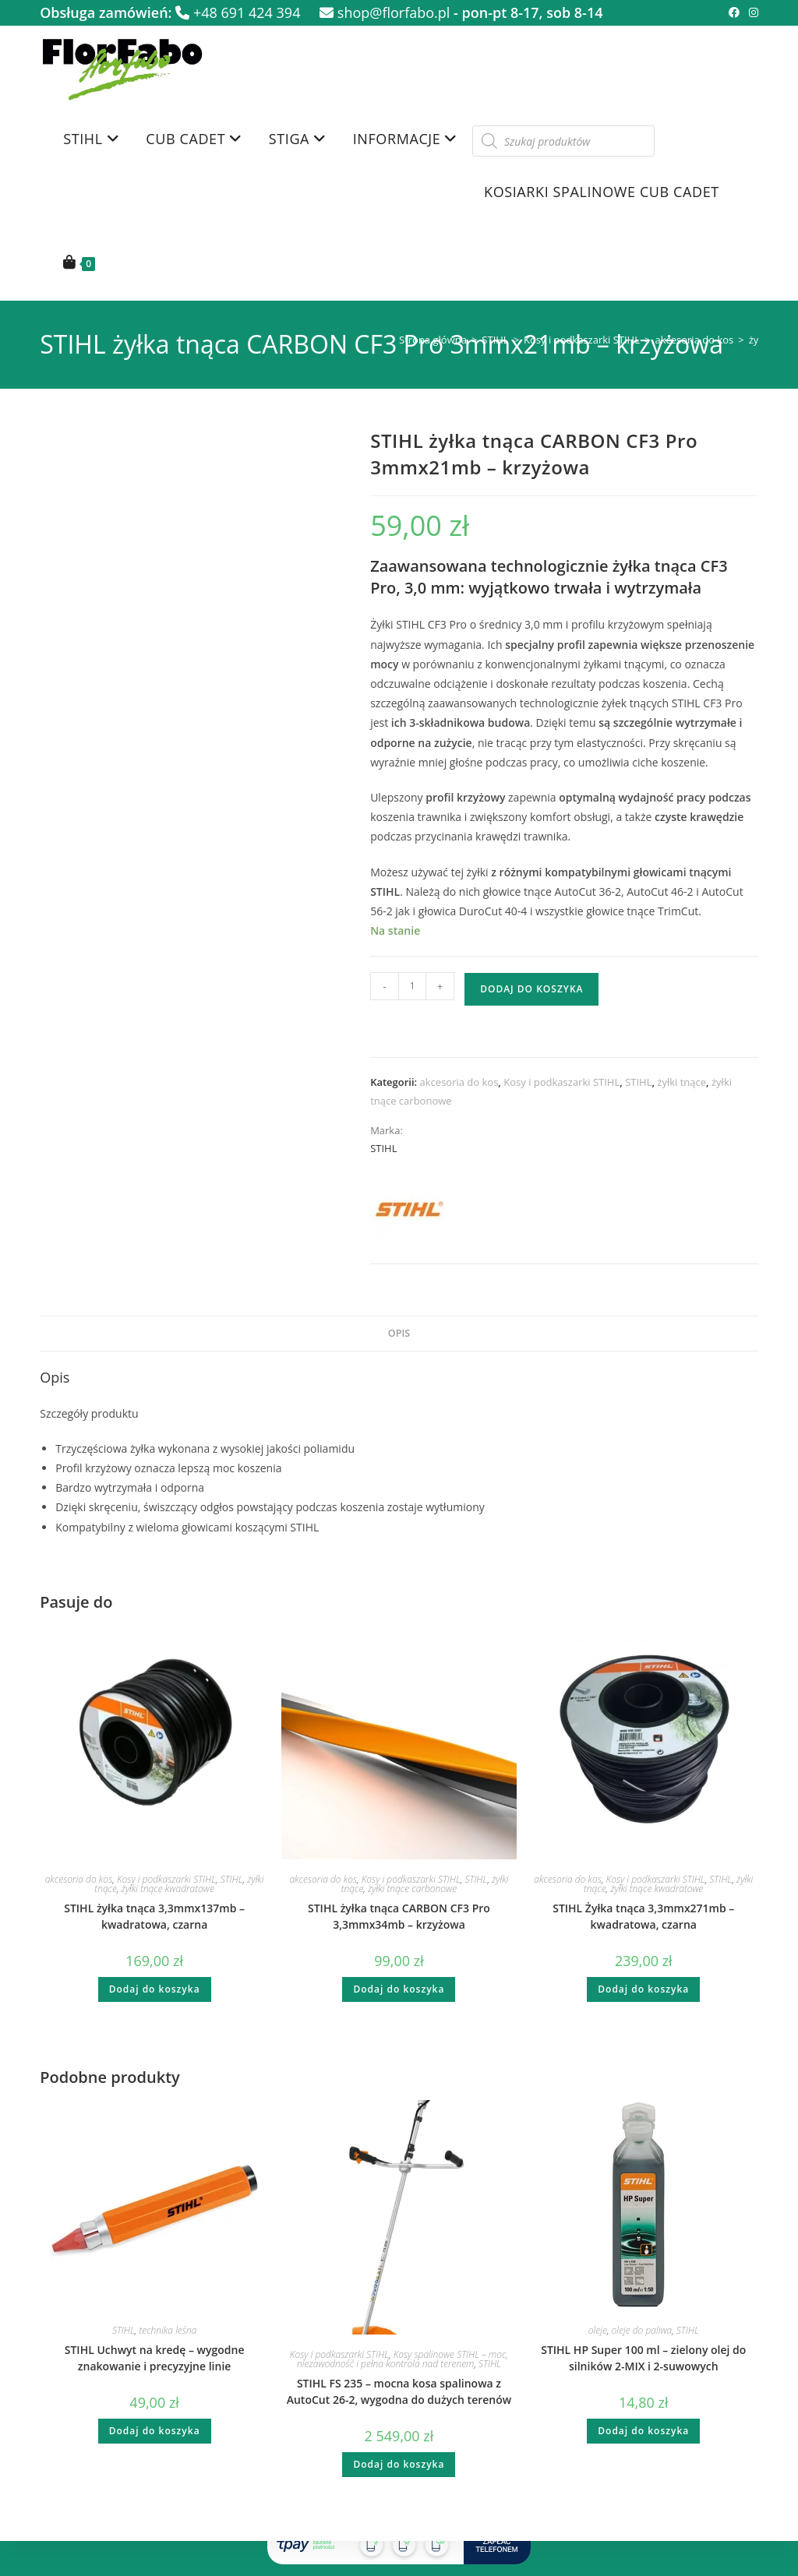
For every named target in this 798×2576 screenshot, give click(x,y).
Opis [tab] (399, 1333)
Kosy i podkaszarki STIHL (582, 340)
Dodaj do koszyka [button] (154, 1989)
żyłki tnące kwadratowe (168, 1888)
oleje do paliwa (642, 2330)
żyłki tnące (681, 1082)
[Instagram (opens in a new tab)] (751, 12)
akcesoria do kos (694, 340)
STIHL (495, 340)
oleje (597, 2330)
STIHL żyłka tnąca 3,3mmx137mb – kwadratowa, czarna (154, 1916)
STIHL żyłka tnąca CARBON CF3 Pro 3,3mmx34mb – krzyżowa (399, 1916)
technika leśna (167, 2330)
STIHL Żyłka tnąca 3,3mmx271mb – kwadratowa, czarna (643, 1916)
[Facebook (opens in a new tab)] (734, 12)
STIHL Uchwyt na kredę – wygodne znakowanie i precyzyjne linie (155, 2357)
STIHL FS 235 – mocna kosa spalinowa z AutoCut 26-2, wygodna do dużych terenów (399, 2391)
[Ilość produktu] (412, 986)
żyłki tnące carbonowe (412, 1888)
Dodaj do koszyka (531, 989)
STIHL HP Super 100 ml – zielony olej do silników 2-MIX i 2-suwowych (643, 2357)
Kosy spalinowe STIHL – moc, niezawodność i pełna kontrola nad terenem (402, 2359)
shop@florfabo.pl (385, 12)
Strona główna (433, 340)
